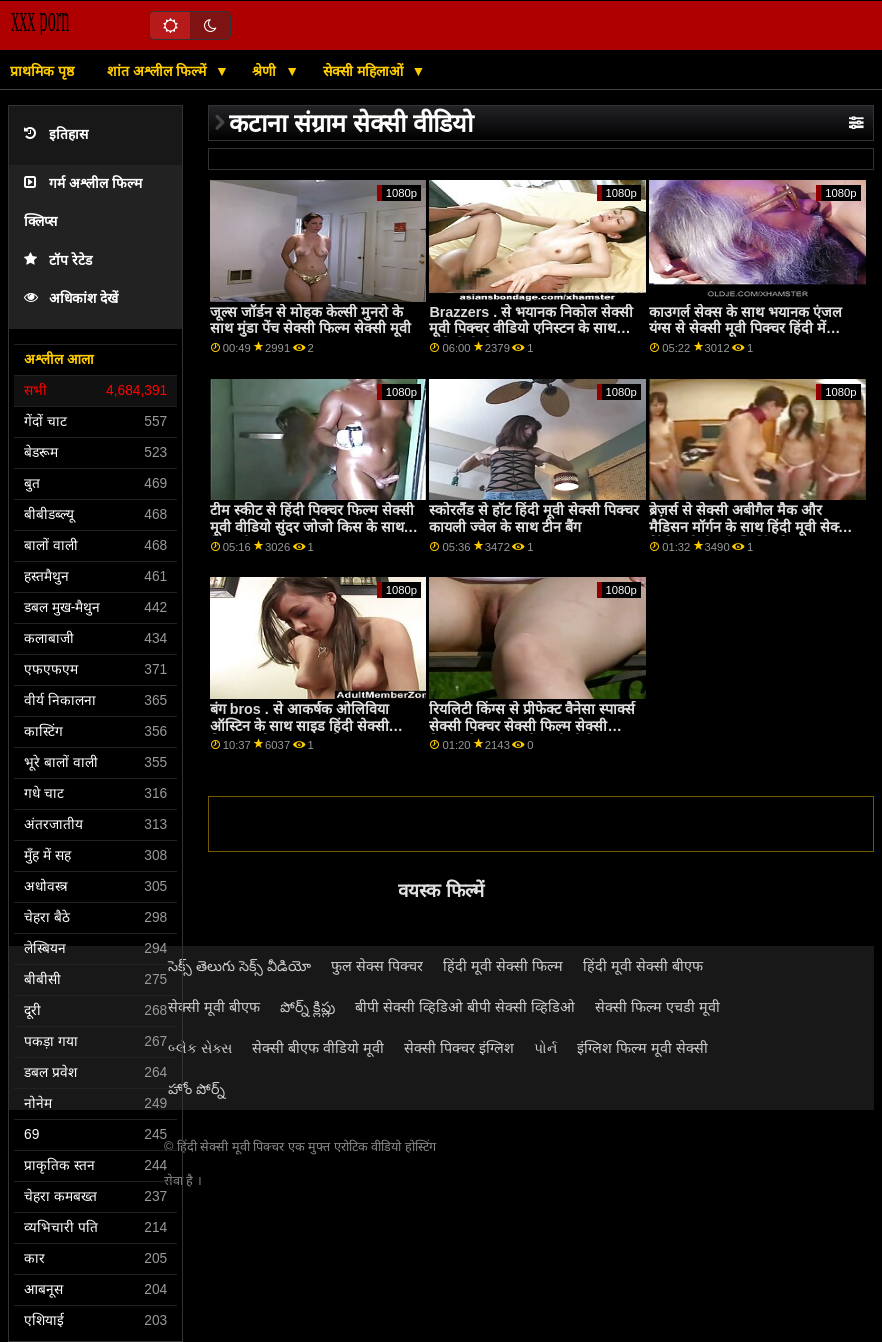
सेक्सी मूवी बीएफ (214, 1007)
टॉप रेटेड (58, 260)
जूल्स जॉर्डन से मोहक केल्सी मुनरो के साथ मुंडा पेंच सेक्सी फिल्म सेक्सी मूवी (310, 320)
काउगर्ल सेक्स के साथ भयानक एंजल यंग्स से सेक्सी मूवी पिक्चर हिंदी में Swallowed (745, 328)
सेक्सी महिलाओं (365, 71)
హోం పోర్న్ (196, 1089)
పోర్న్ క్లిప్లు (307, 1007)
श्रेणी (266, 71)
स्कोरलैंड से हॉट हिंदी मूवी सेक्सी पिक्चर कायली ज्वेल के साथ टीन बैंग (534, 518)
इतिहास (56, 134)
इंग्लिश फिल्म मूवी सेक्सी (642, 1048)
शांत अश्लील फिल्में (158, 71)
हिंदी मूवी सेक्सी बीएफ (643, 966)
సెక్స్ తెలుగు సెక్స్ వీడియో (239, 966)
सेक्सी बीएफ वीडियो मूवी (318, 1048)
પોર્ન (545, 1048)
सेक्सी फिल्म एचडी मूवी (657, 1007)
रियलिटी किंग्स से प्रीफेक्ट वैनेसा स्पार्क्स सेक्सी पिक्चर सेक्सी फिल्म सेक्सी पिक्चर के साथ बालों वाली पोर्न (532, 725)
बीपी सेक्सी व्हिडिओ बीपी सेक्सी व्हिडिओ (465, 1007)
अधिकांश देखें (71, 298)
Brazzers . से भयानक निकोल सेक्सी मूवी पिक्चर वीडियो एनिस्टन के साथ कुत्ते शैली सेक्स (531, 328)
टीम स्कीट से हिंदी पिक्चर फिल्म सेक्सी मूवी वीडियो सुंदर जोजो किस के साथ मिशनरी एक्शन (312, 526)
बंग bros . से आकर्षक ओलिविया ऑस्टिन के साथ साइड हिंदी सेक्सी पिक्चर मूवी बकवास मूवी (299, 725)
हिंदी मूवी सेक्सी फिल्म (503, 966)
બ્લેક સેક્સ (200, 1048)
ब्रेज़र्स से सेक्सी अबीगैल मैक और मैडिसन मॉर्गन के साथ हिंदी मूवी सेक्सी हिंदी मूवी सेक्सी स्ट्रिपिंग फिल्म (750, 526)
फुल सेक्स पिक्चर (377, 966)
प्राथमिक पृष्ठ (42, 71)
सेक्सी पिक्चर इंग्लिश (459, 1048)
